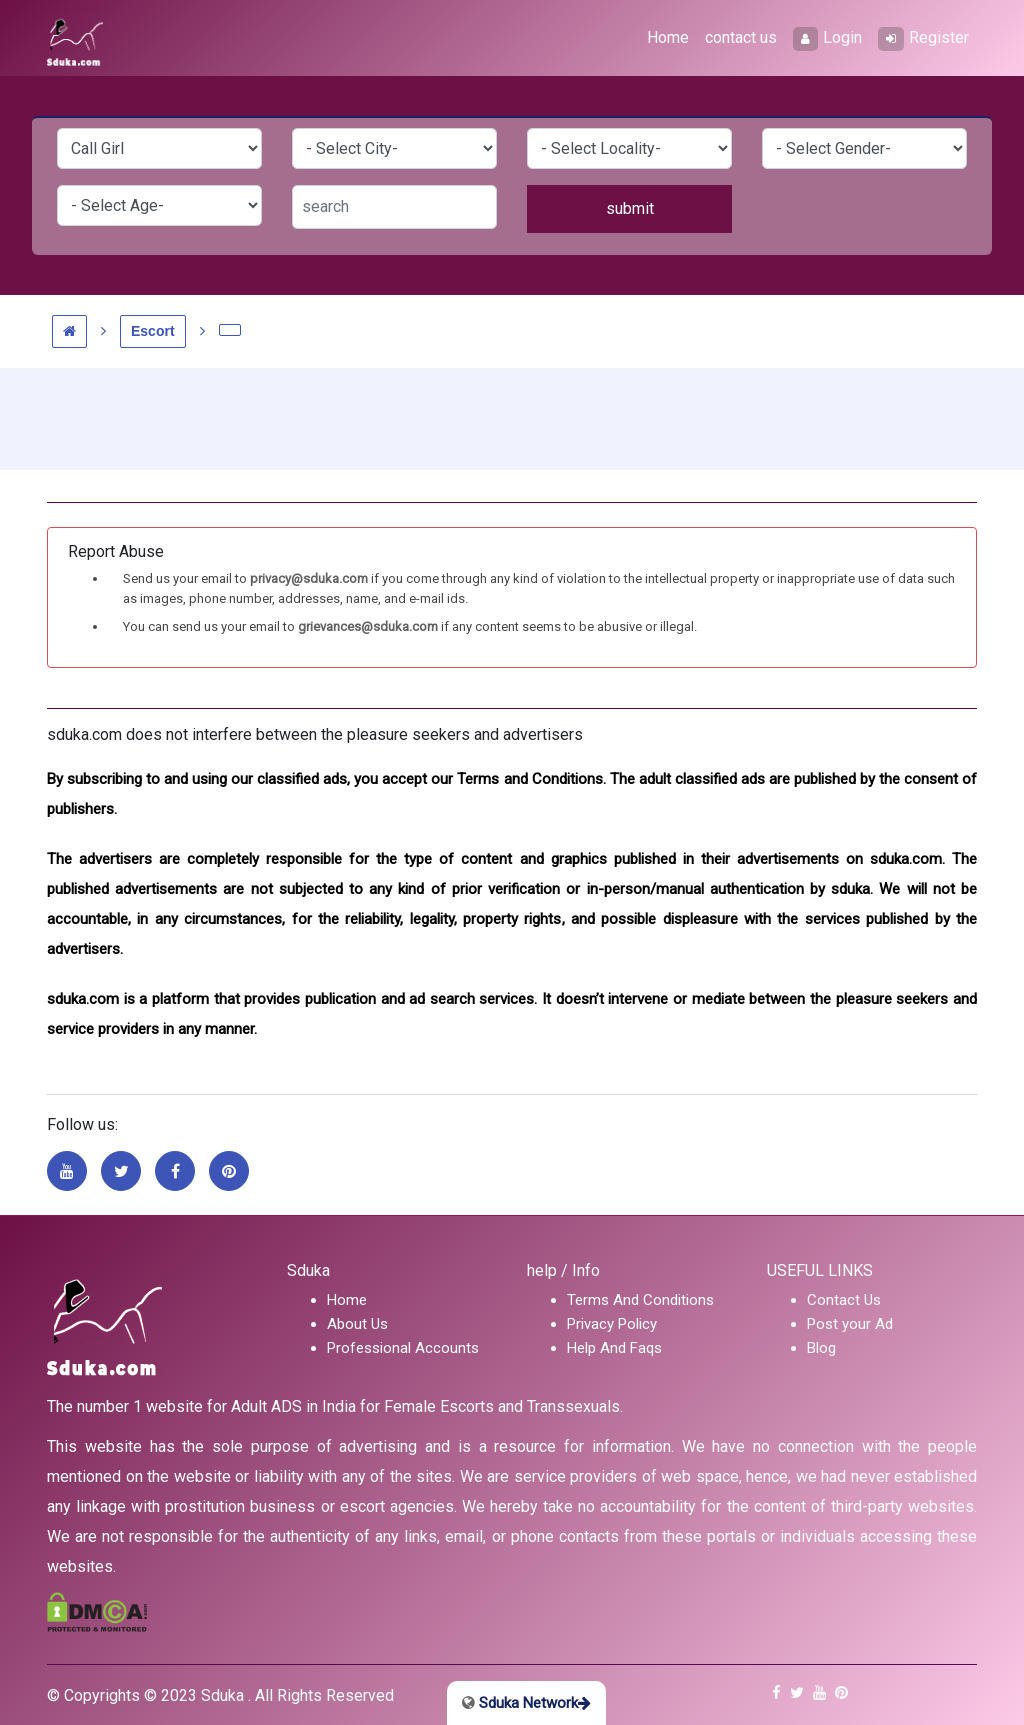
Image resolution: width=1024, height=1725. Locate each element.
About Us (357, 1324)
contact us (741, 37)
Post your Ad (850, 1324)
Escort (153, 331)
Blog (821, 1348)
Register (923, 39)
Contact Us (844, 1300)
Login (827, 39)
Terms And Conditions (640, 1300)
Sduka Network (526, 1703)
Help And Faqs (614, 1348)
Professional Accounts (403, 1348)
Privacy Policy (612, 1324)
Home (668, 37)
